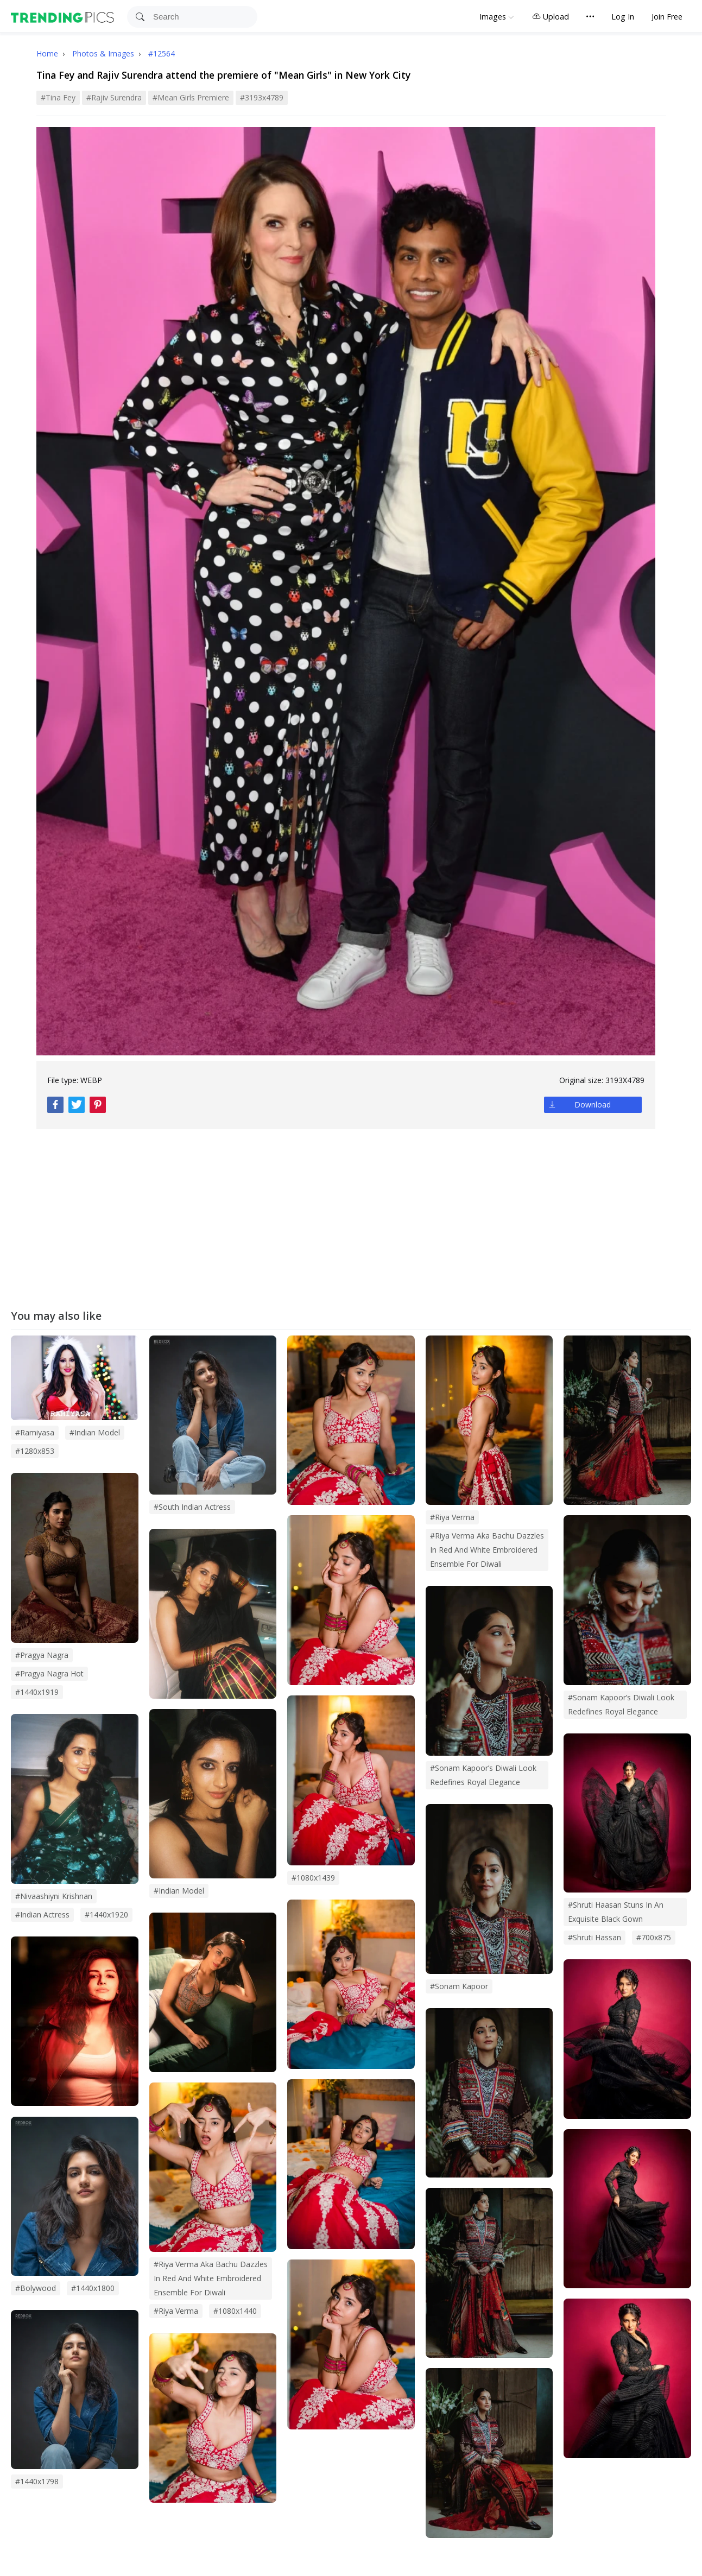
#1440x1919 (37, 1692)
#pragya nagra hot (49, 1673)
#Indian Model (94, 1432)
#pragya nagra (41, 1655)
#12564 (161, 53)
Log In (622, 16)
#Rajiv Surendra (114, 97)
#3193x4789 (261, 97)
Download (592, 1104)
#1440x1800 (93, 2288)
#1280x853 (34, 1451)
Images (492, 16)
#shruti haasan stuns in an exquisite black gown (615, 1912)
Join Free (667, 16)
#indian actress (42, 1914)
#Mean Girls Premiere (191, 97)
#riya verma (176, 2311)
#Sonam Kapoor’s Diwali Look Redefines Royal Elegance (621, 1704)
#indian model (179, 1890)
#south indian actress (192, 1507)
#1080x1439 (313, 1877)
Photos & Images (104, 53)
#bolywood (35, 2288)
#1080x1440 (235, 2311)
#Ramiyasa (34, 1432)
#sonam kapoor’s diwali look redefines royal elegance (483, 1775)
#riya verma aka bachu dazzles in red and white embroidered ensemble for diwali (211, 2278)
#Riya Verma (452, 1517)
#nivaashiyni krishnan (53, 1896)
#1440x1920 (106, 1914)
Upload (550, 16)
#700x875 (653, 1937)
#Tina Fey (58, 97)
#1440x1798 (37, 2481)
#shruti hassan (594, 1937)
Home (47, 53)
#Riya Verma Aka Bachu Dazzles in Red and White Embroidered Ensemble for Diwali (487, 1549)
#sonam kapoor (459, 1986)
